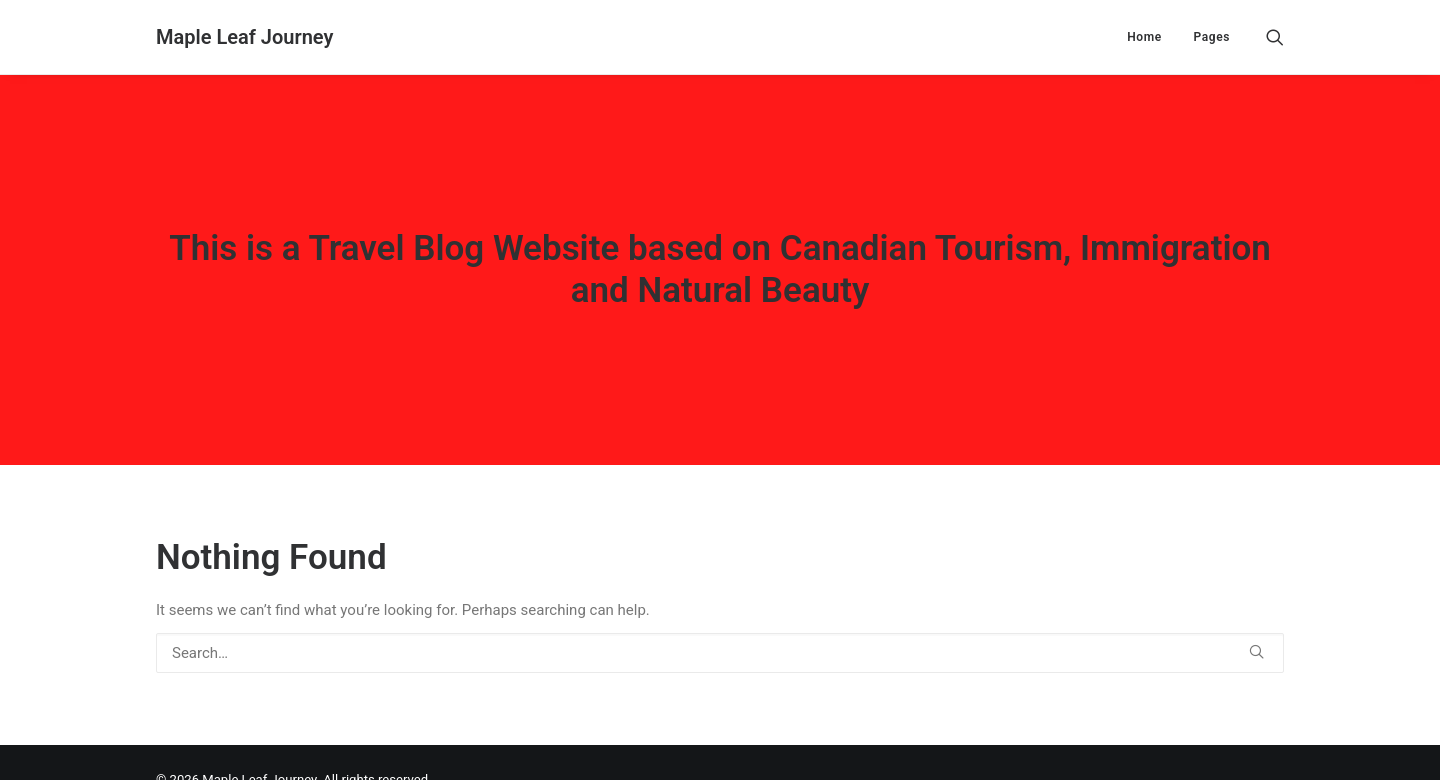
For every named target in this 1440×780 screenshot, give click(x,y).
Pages (1211, 37)
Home (1144, 37)
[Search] (1275, 37)
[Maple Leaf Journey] (244, 37)
